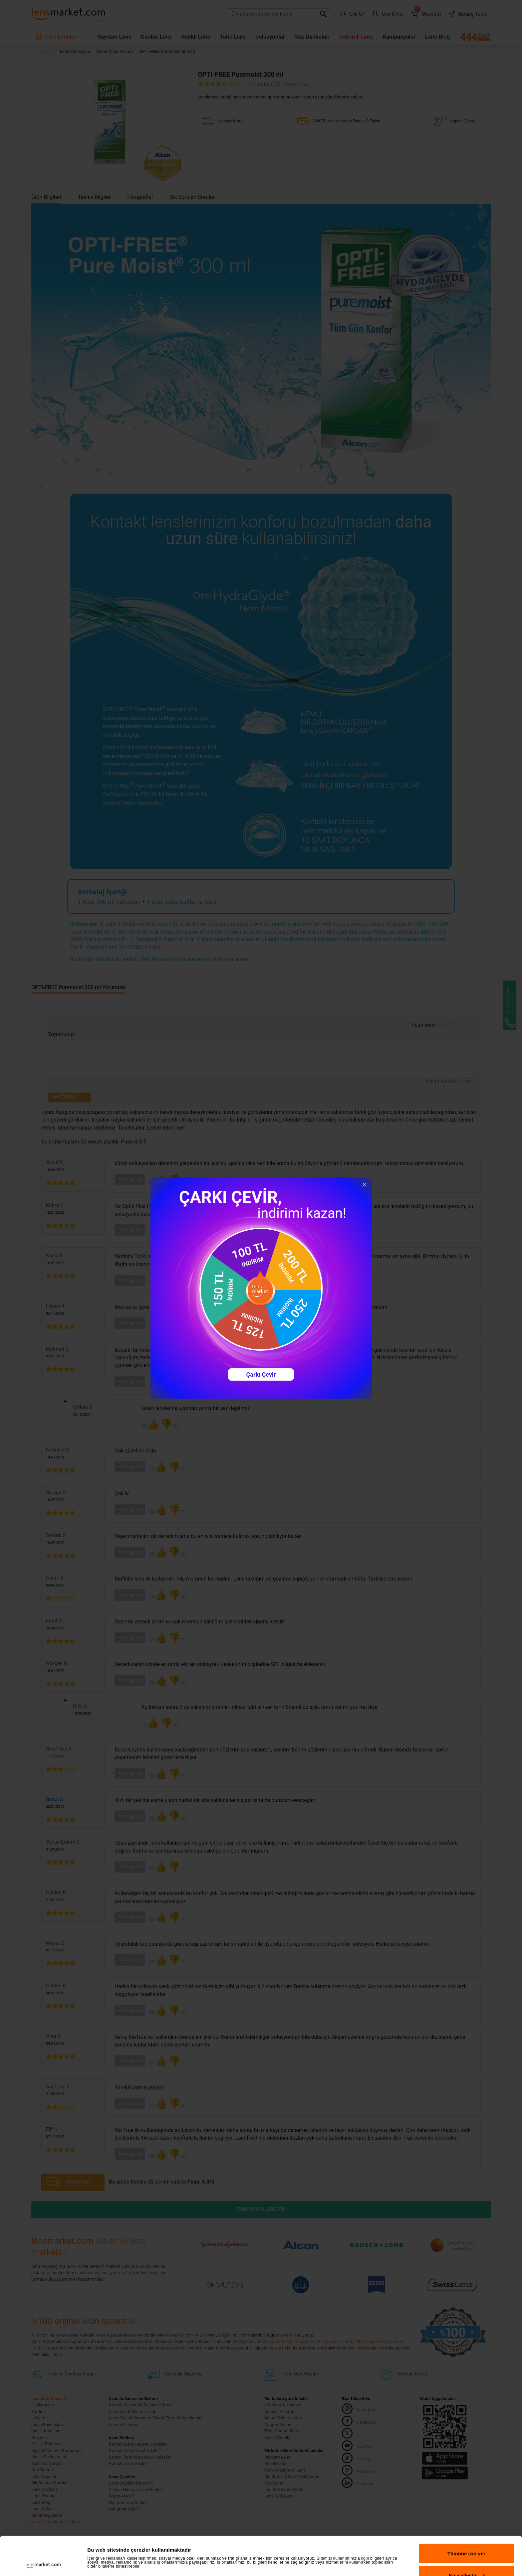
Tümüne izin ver (466, 2514)
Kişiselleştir (467, 2536)
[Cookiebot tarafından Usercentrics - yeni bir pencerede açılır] (43, 2563)
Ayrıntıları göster (107, 2543)
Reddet (466, 2558)
